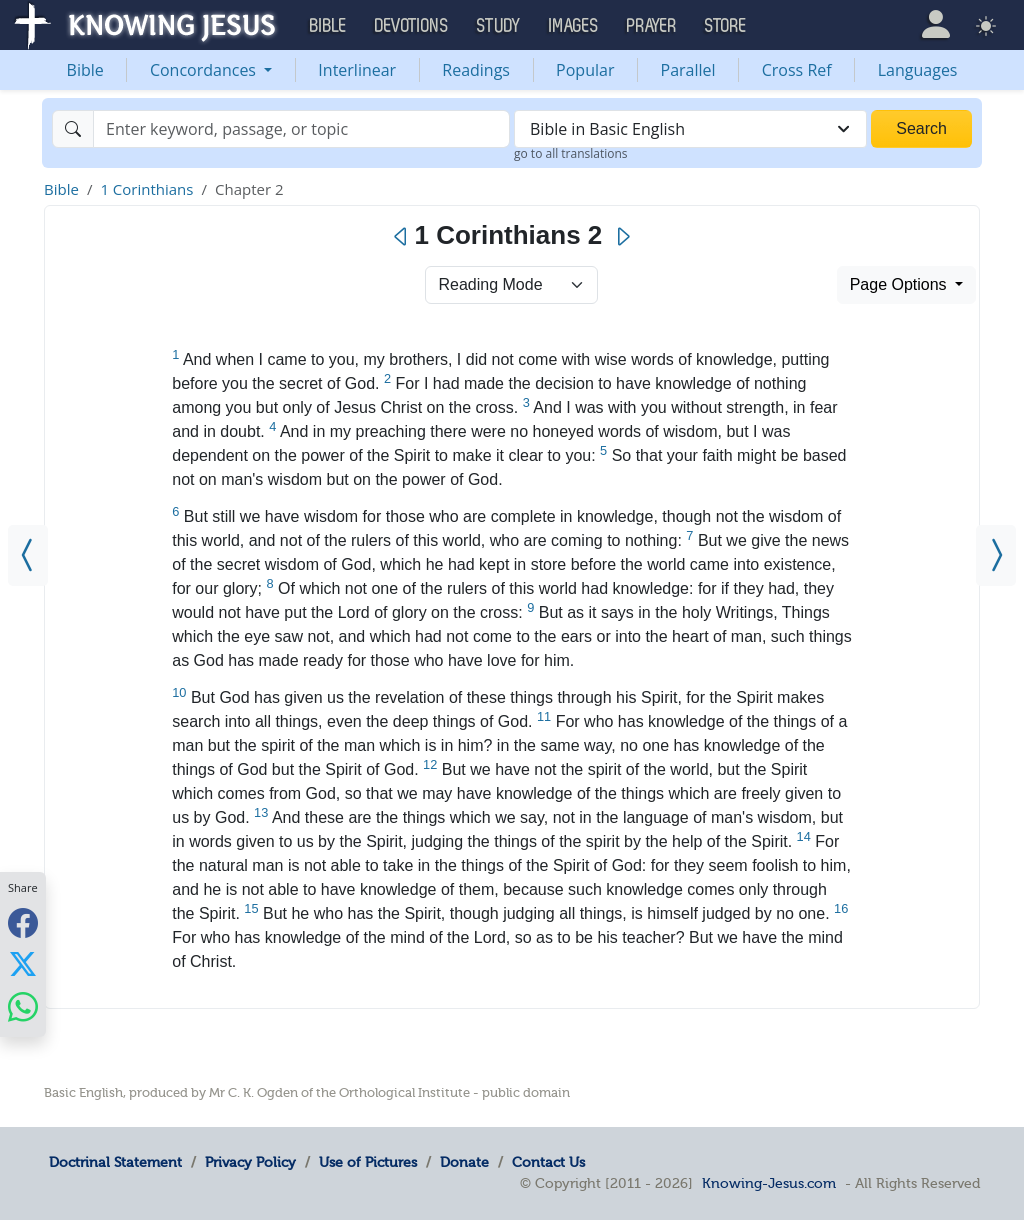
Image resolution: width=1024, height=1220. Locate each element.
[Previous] (401, 237)
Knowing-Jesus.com (769, 1183)
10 (179, 692)
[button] (935, 24)
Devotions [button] (412, 26)
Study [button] (499, 26)
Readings (476, 70)
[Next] (622, 237)
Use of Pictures (368, 1162)
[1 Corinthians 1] (28, 555)
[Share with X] (23, 964)
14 (804, 836)
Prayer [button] (652, 26)
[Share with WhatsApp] (23, 1006)
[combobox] (690, 129)
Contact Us (548, 1162)
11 (544, 716)
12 (430, 764)
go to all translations (571, 153)
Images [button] (574, 26)
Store (726, 26)
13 (261, 812)
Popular (585, 70)
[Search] (301, 129)
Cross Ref (797, 70)
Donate (464, 1162)
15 (251, 908)
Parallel (688, 70)
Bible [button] (328, 26)
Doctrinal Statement (115, 1162)
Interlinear (357, 70)
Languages (918, 70)
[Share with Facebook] (23, 922)
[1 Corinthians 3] (996, 555)
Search (921, 128)
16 (841, 908)
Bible (85, 70)
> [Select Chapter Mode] (511, 285)
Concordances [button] (205, 70)
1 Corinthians (146, 189)
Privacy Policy (250, 1162)
